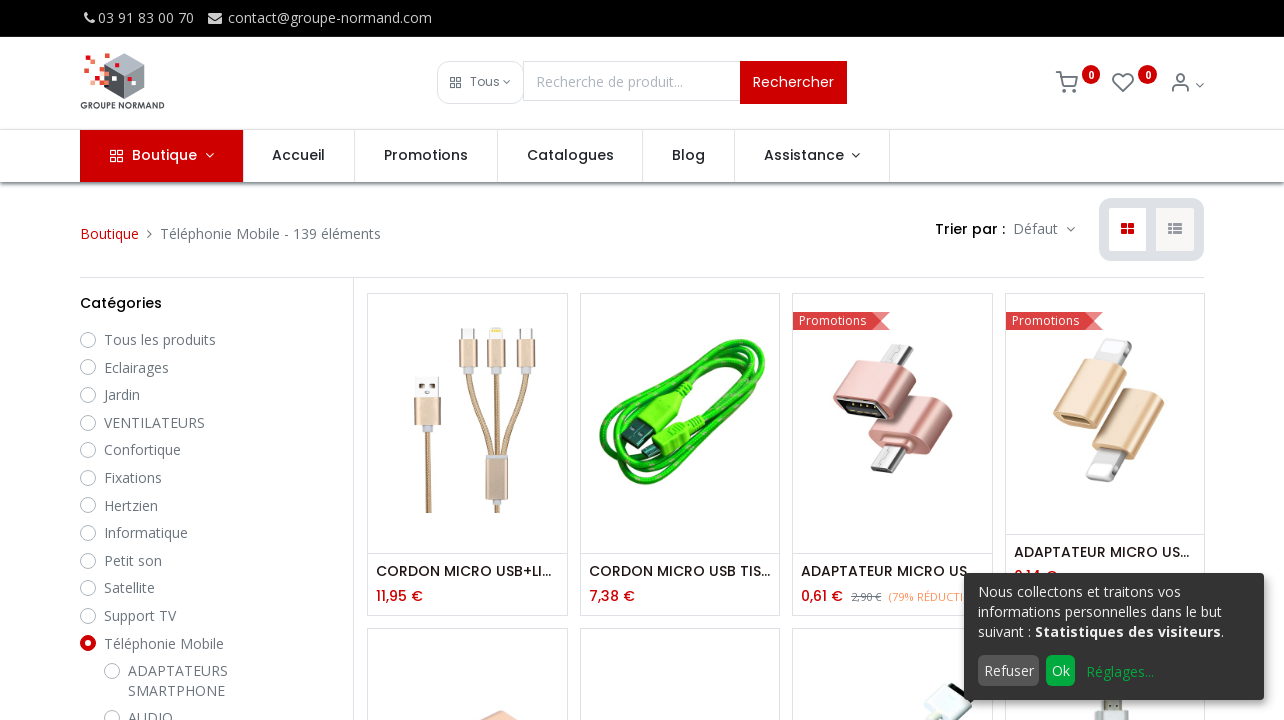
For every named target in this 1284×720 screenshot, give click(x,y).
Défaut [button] (1037, 228)
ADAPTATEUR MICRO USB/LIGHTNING (1105, 552)
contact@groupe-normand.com (319, 17)
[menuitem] (299, 156)
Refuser (1009, 670)
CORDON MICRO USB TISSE (680, 571)
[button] (480, 82)
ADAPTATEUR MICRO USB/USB (892, 571)
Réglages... (1120, 671)
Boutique (109, 233)
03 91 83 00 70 (137, 17)
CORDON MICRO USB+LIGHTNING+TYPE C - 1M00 (467, 571)
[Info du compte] (1186, 84)
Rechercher (793, 82)
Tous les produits (160, 339)
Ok (1061, 670)
